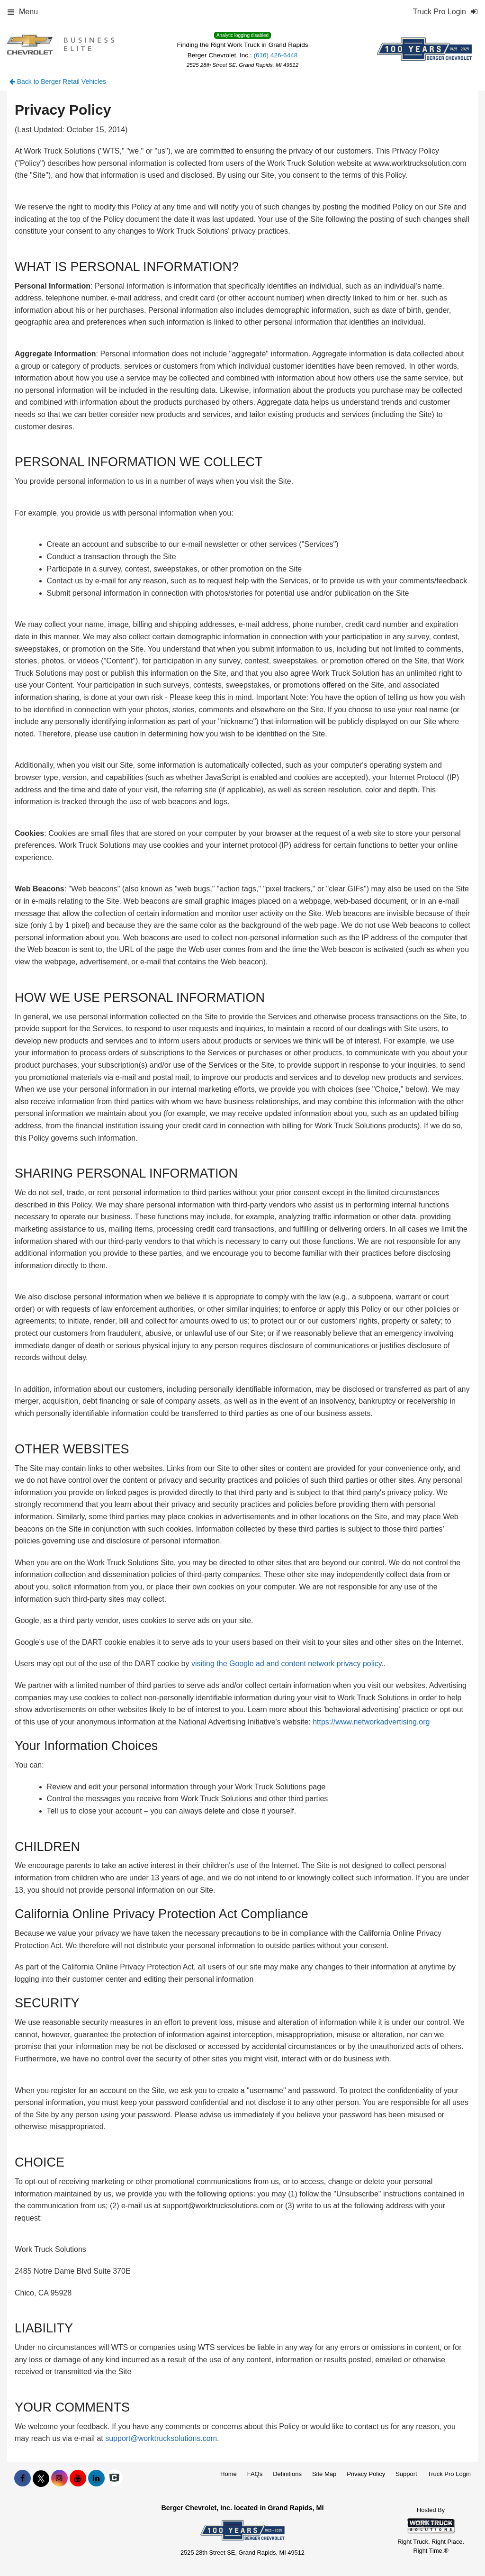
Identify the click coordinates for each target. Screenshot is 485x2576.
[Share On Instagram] (59, 2478)
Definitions (287, 2473)
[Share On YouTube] (78, 2478)
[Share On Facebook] (22, 2478)
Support (406, 2473)
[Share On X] (41, 2478)
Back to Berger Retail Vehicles (57, 81)
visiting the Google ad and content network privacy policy (286, 1664)
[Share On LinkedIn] (96, 2478)
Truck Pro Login (449, 2473)
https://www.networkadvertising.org (371, 1722)
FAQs (255, 2473)
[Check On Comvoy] (114, 2478)
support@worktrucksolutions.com (161, 2438)
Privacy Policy (366, 2473)
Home (228, 2473)
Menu (23, 12)
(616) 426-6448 (275, 55)
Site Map (324, 2473)
